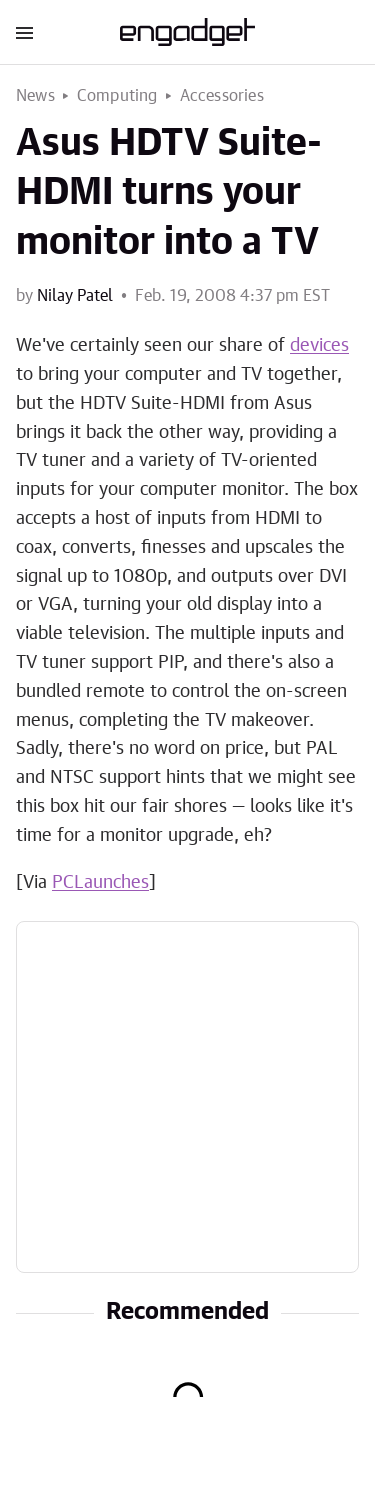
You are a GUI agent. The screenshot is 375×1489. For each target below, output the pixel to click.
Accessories (222, 96)
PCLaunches (100, 883)
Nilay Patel (75, 296)
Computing (117, 96)
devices (319, 346)
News (35, 96)
